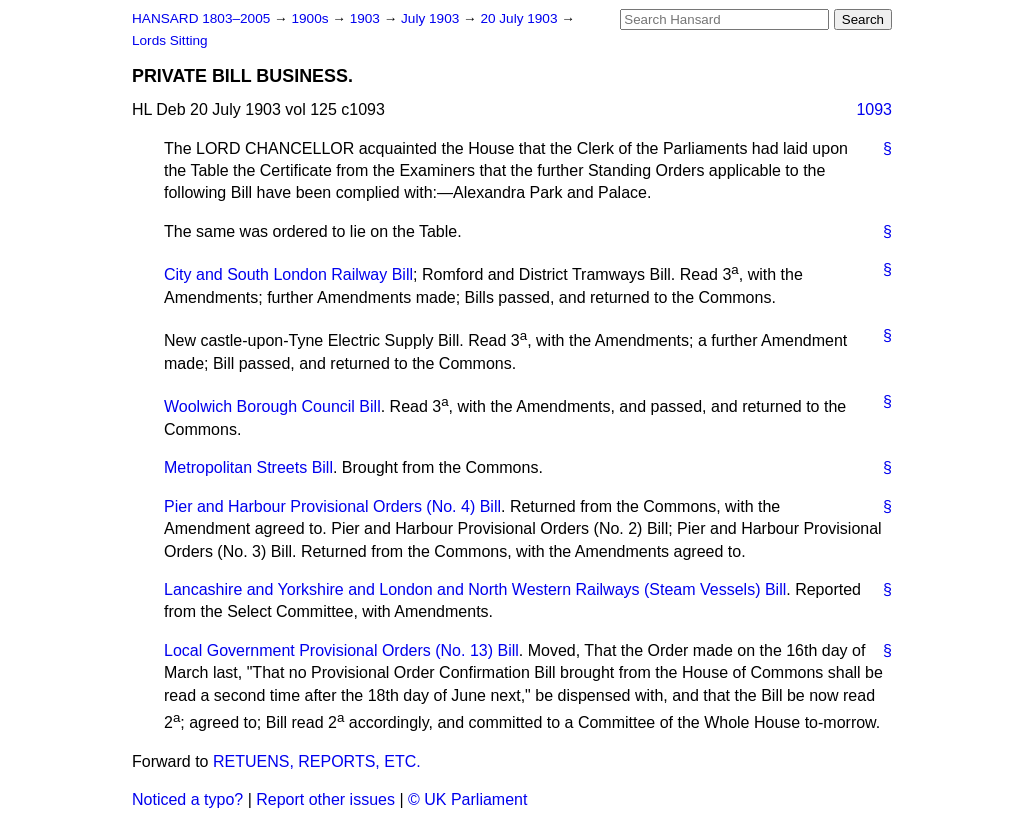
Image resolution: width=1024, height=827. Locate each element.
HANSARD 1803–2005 (201, 18)
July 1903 (432, 18)
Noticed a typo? (187, 799)
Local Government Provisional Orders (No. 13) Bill (341, 650)
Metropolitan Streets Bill (248, 467)
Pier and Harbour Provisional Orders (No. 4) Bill (332, 506)
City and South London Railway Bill (288, 274)
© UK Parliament (467, 799)
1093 (874, 109)
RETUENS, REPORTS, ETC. (317, 761)
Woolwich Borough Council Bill (272, 407)
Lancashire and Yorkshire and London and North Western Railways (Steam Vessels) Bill (475, 589)
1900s (311, 18)
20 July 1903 (520, 18)
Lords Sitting (170, 40)
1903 (367, 18)
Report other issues (325, 799)
